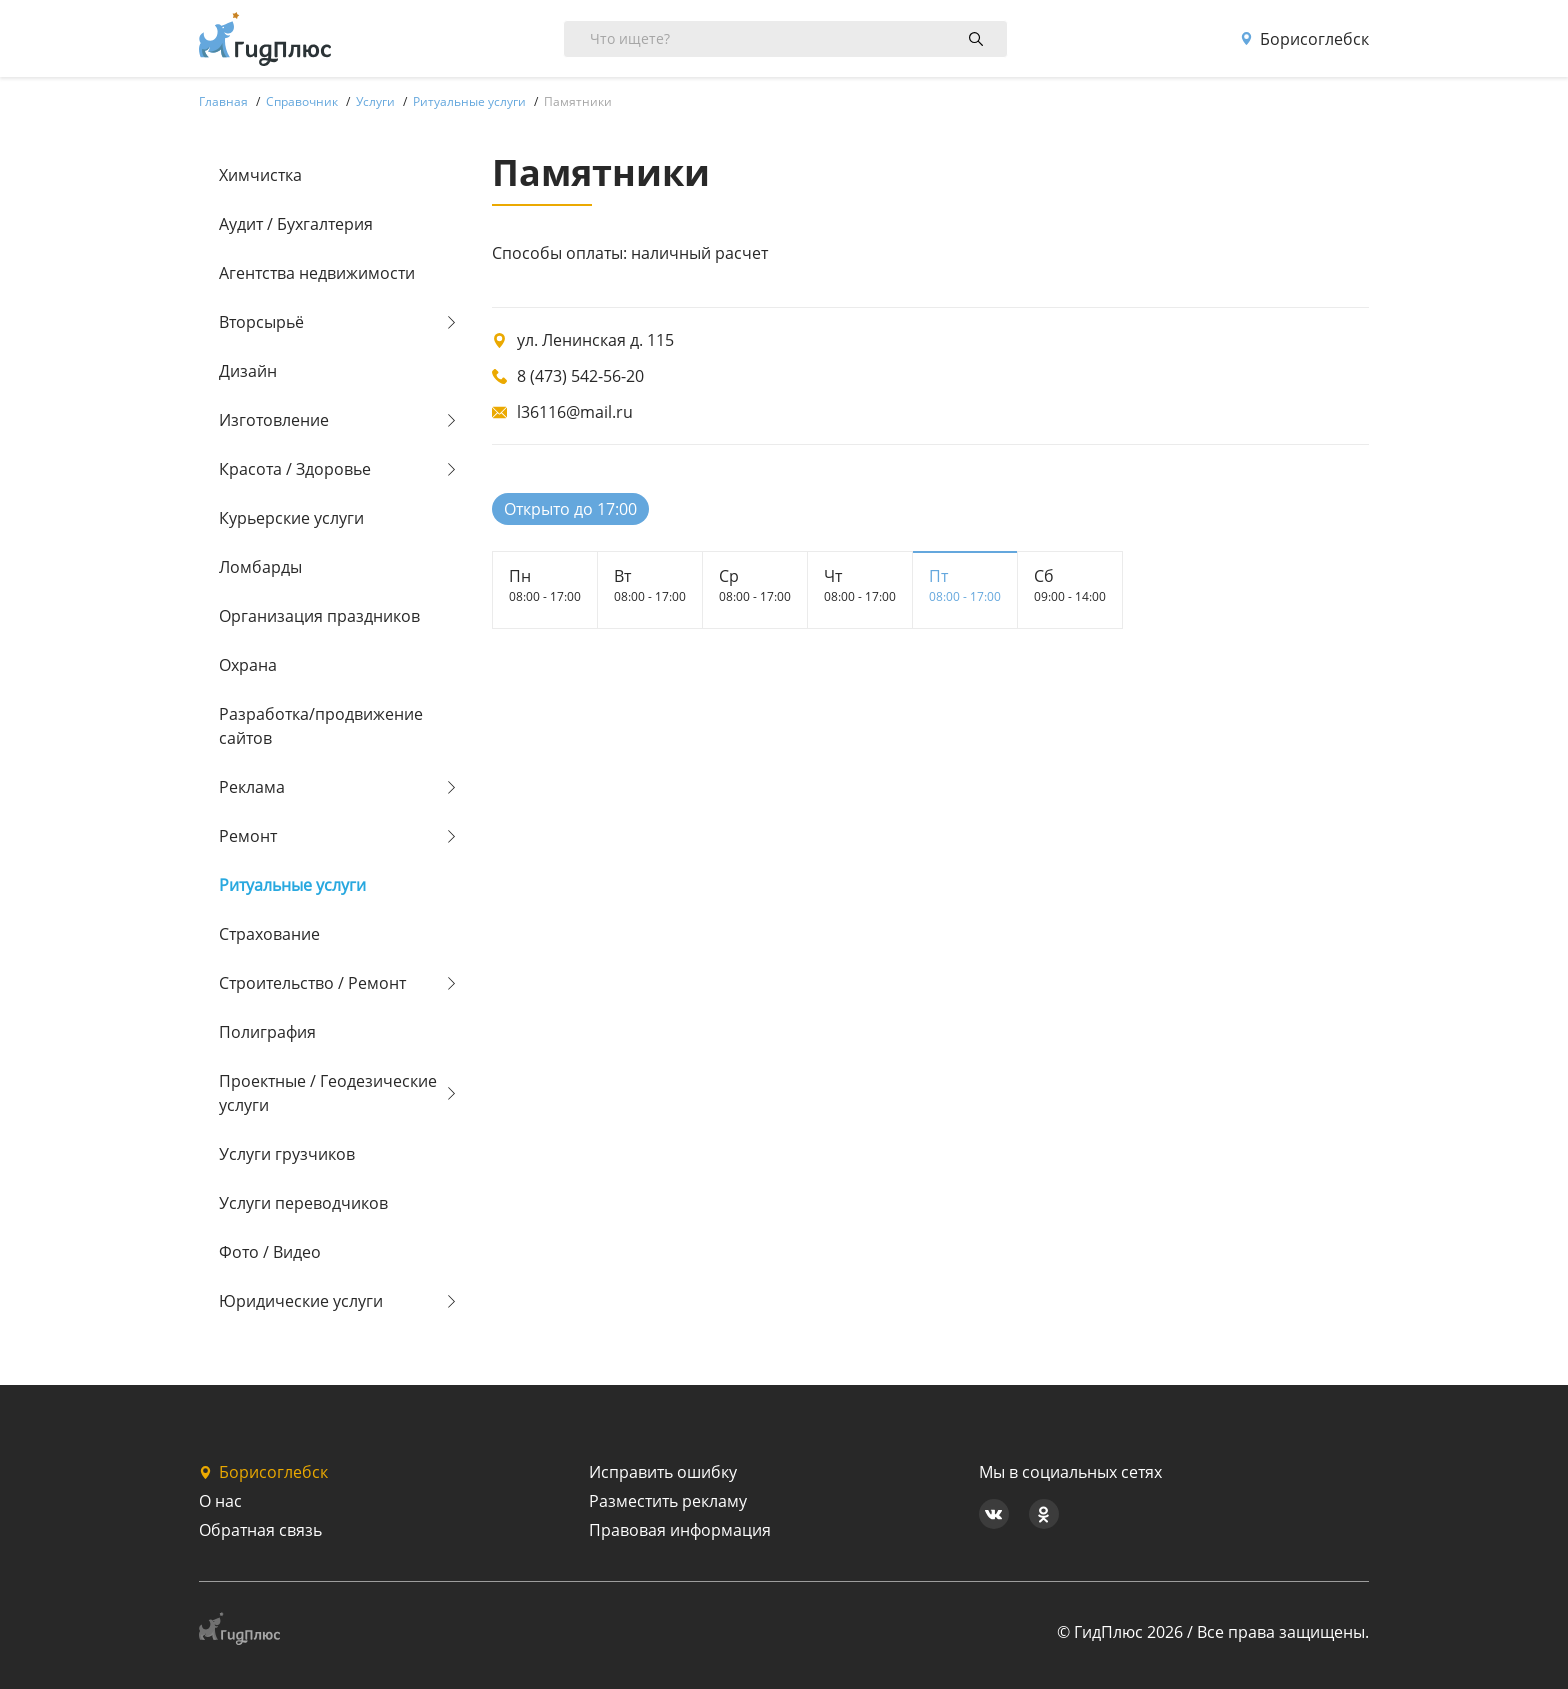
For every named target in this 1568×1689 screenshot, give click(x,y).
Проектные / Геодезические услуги (328, 1093)
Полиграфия (267, 1032)
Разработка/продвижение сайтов (321, 726)
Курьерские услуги (291, 518)
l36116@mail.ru (575, 412)
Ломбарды (260, 567)
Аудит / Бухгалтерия (296, 224)
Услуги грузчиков (287, 1154)
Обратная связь (260, 1530)
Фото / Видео (270, 1252)
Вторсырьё (261, 322)
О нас (220, 1501)
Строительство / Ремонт (312, 983)
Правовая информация (680, 1530)
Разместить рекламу (668, 1501)
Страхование (269, 934)
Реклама (252, 787)
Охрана (248, 665)
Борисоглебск (1304, 39)
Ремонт (248, 836)
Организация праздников (319, 616)
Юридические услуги (301, 1301)
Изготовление (274, 420)
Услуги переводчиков (303, 1203)
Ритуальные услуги (292, 885)
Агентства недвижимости (317, 273)
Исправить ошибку (663, 1472)
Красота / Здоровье (295, 469)
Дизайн (248, 371)
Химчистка (260, 175)
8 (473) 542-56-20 (580, 376)
